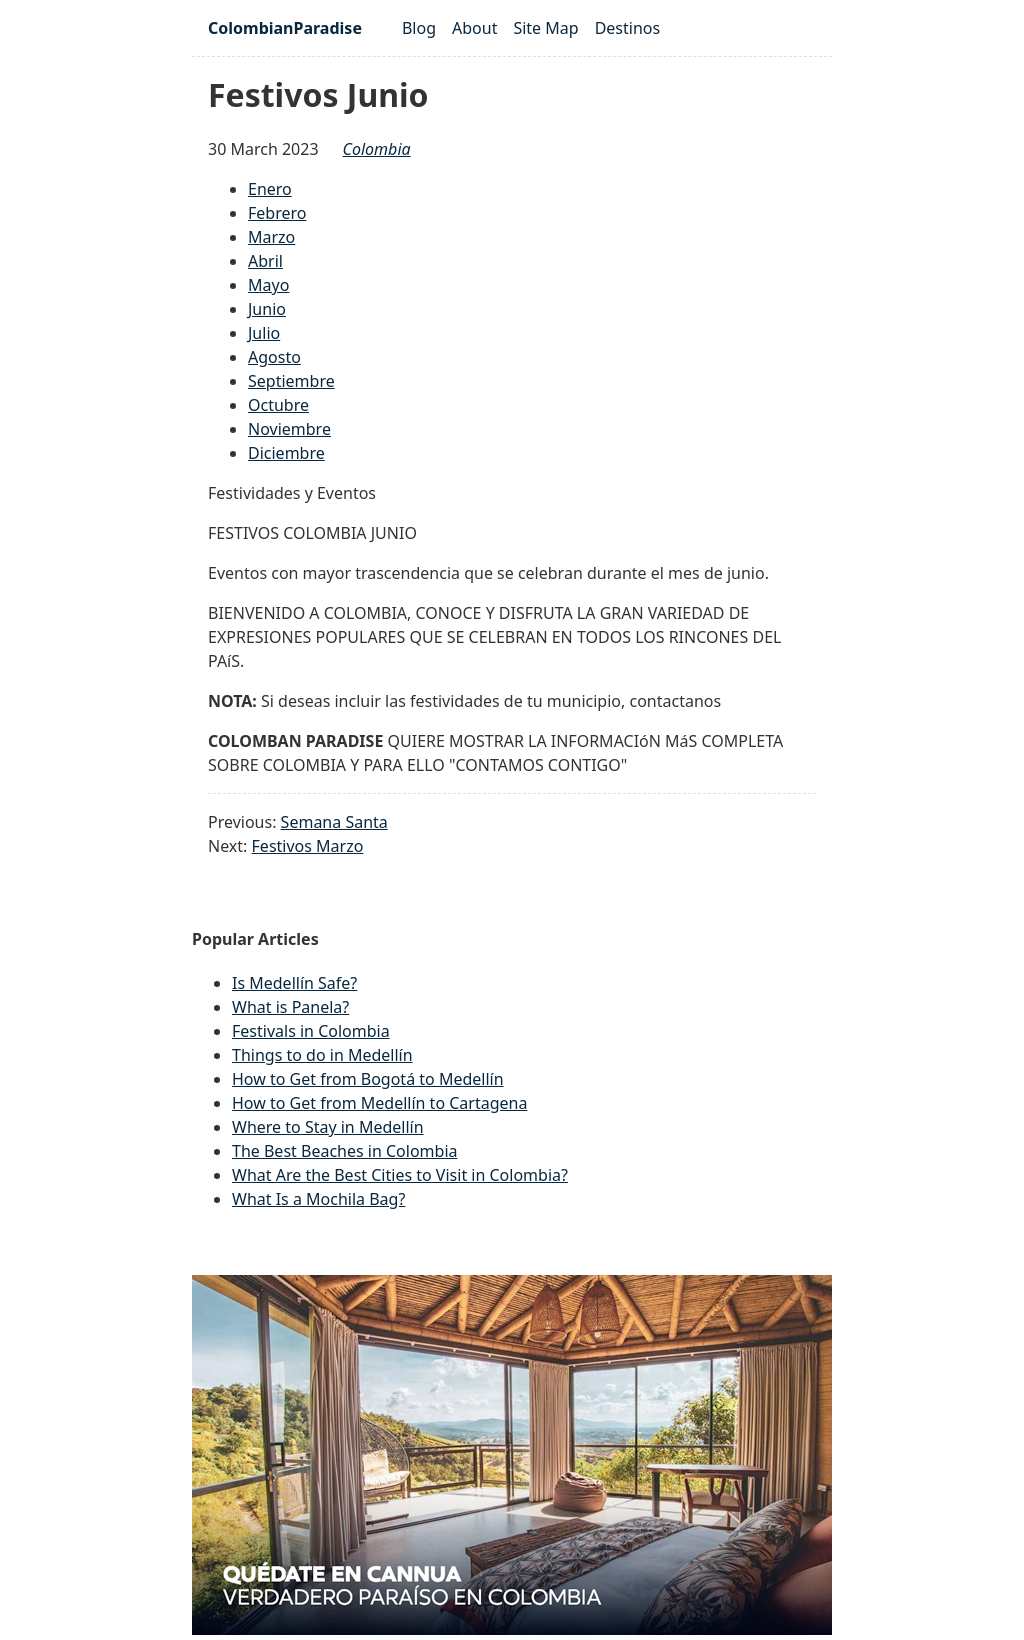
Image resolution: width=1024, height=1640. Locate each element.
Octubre (278, 405)
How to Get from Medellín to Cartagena (379, 1103)
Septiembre (291, 381)
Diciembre (286, 453)
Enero (270, 189)
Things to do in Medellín (322, 1055)
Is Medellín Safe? (294, 983)
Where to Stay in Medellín (328, 1127)
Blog (419, 28)
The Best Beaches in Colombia (345, 1151)
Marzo (271, 237)
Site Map (545, 28)
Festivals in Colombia (311, 1031)
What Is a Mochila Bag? (318, 1199)
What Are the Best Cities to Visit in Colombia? (400, 1175)
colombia (377, 149)
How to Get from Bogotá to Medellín (368, 1079)
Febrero (277, 213)
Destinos (628, 28)
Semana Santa (334, 822)
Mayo (268, 285)
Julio (264, 333)
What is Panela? (290, 1007)
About (474, 28)
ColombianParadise (285, 28)
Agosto (274, 357)
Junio (267, 309)
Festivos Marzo (308, 846)
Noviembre (289, 429)
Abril (265, 261)
